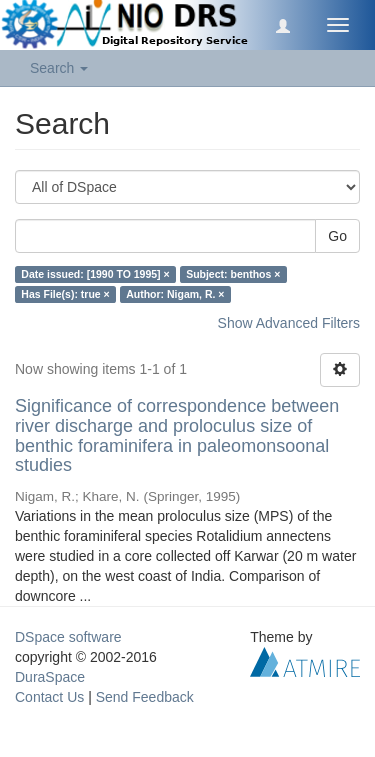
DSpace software (68, 637)
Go (337, 236)
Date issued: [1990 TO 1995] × (95, 274)
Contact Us (49, 697)
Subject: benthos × (233, 274)
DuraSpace (50, 677)
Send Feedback (145, 697)
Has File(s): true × (65, 294)
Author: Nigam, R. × (175, 294)
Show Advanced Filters (289, 323)
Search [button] (59, 68)
